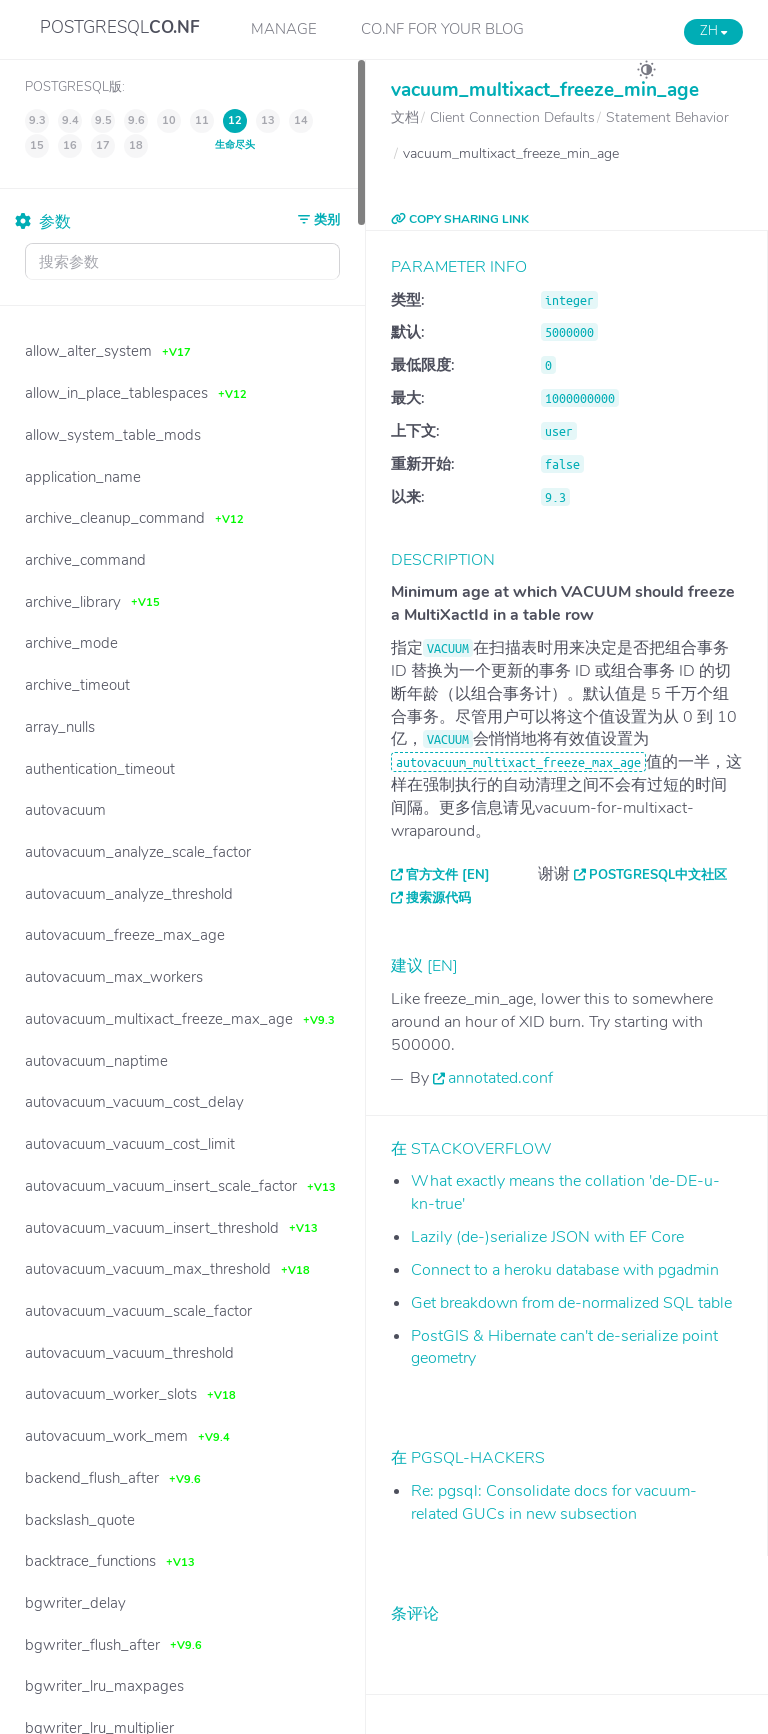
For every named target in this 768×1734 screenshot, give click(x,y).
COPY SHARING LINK (460, 219)
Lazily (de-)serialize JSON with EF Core (547, 1237)
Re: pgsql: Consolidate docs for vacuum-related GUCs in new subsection (554, 1502)
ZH (713, 31)
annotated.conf (500, 1078)
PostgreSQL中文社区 (658, 875)
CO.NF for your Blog (442, 29)
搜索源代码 (438, 898)
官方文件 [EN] (448, 875)
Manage (284, 29)
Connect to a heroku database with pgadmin (565, 1270)
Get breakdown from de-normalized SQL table (571, 1303)
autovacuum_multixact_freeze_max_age (518, 762)
